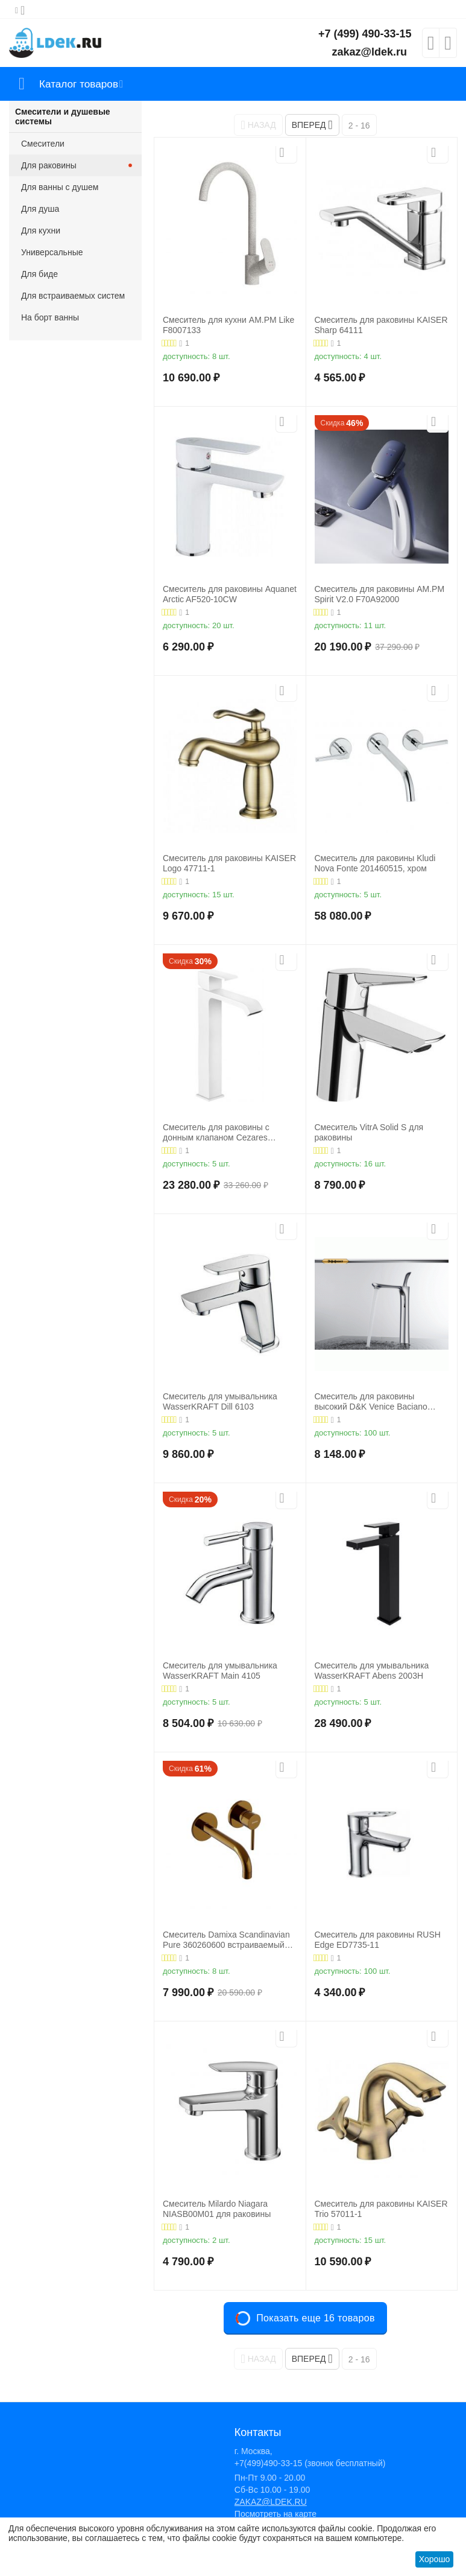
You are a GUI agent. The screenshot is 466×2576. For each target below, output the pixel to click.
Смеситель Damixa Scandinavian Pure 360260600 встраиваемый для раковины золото (226, 1940)
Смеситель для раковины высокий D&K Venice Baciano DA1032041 (371, 1401)
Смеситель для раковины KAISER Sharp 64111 (381, 325)
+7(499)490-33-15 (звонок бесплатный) (310, 2463)
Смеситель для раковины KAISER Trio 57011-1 (381, 2209)
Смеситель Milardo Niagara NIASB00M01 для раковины (217, 2209)
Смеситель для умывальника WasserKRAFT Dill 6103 (220, 1401)
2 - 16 (359, 125)
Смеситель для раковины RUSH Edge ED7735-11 (378, 1940)
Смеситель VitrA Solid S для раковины (369, 1132)
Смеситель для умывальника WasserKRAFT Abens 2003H (372, 1671)
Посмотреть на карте (275, 2514)
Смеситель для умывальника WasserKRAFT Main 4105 (220, 1671)
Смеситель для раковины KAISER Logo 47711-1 (229, 863)
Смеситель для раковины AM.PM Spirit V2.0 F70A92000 (380, 594)
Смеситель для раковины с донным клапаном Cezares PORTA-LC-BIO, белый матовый (225, 1132)
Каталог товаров (80, 84)
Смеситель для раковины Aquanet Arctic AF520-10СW (230, 594)
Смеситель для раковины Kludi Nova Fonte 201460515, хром (375, 863)
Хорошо (434, 2559)
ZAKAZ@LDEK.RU (271, 2502)
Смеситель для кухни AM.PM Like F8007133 (228, 325)
